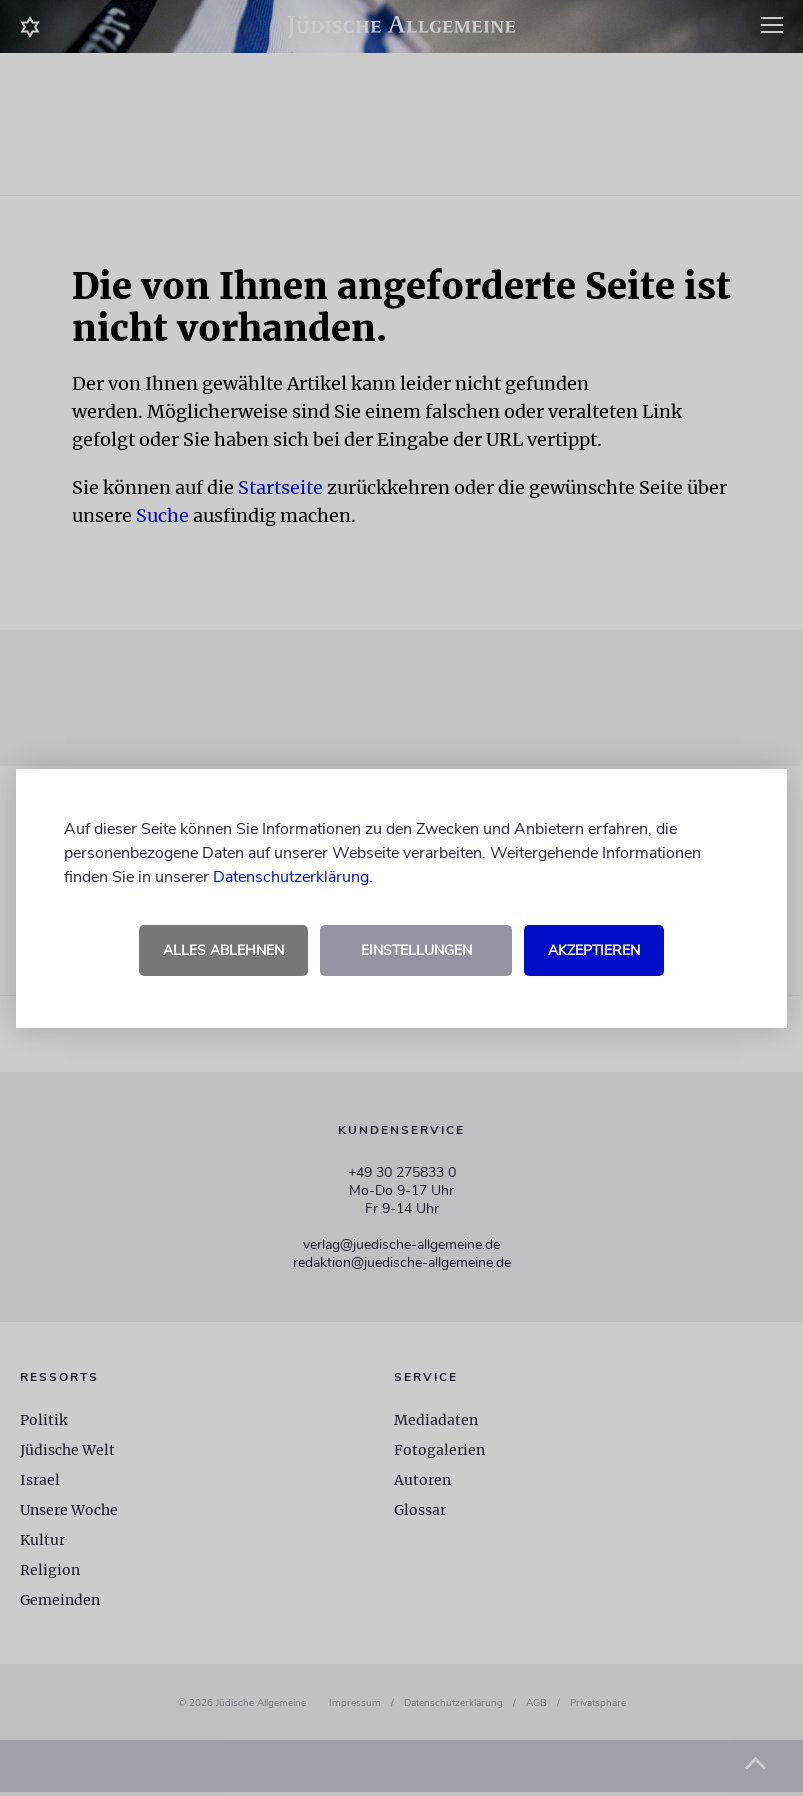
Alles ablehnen (223, 950)
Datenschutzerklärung (291, 877)
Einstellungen (416, 950)
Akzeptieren (594, 950)
